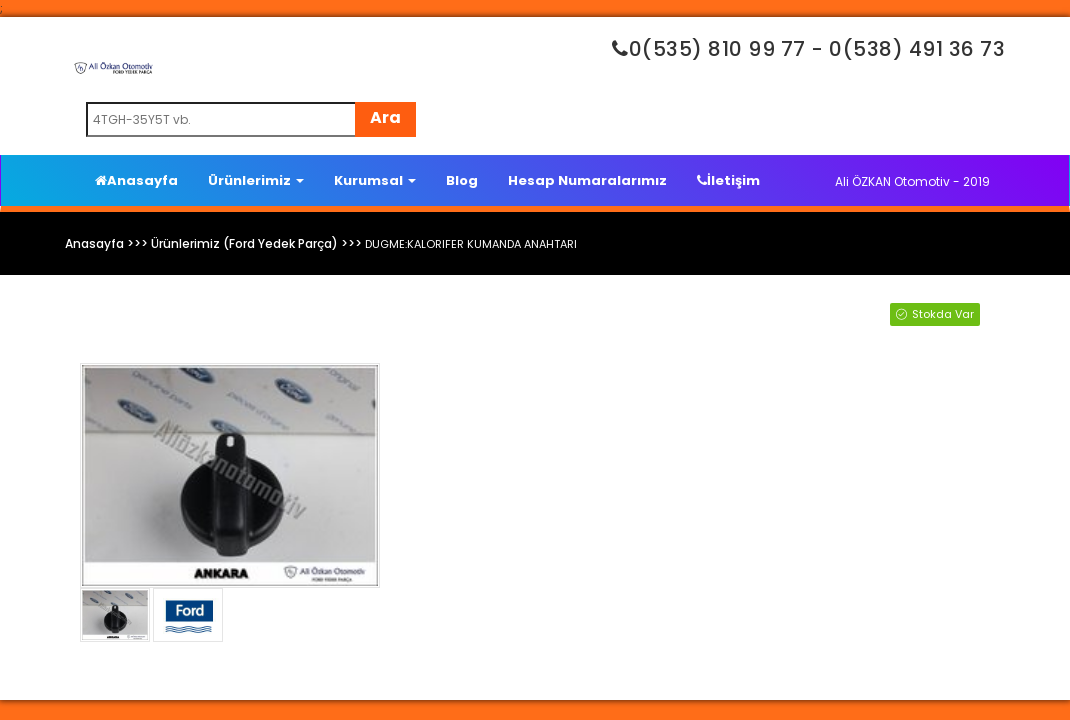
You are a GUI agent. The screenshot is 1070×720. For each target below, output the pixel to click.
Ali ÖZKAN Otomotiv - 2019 (912, 181)
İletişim (728, 180)
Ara (385, 117)
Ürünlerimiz (256, 180)
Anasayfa (136, 180)
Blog (462, 180)
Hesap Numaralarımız (587, 180)
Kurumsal (375, 180)
